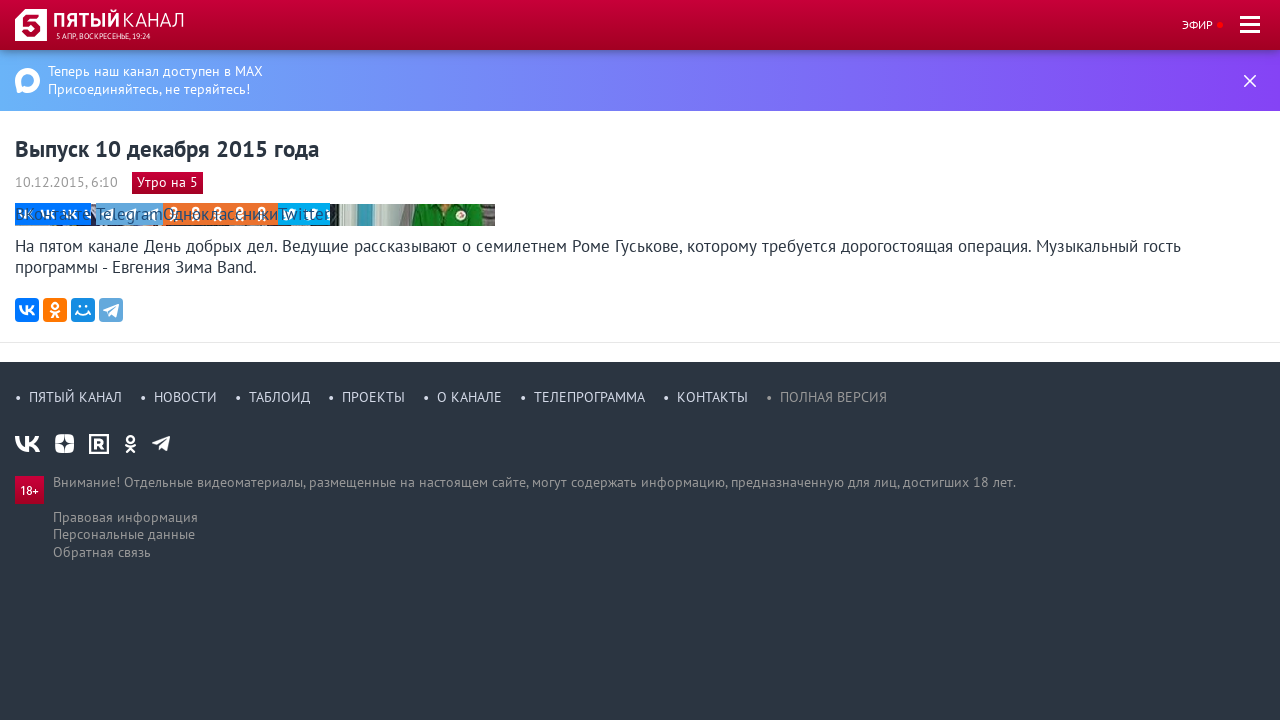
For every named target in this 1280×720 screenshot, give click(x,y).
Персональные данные (124, 534)
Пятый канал (75, 397)
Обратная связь (102, 552)
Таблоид (279, 397)
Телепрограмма (589, 397)
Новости (185, 397)
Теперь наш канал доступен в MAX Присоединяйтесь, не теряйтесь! (155, 80)
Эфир (1197, 24)
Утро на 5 (167, 182)
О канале (469, 397)
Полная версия (833, 397)
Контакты (712, 397)
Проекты (373, 397)
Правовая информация (125, 517)
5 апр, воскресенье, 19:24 (103, 36)
